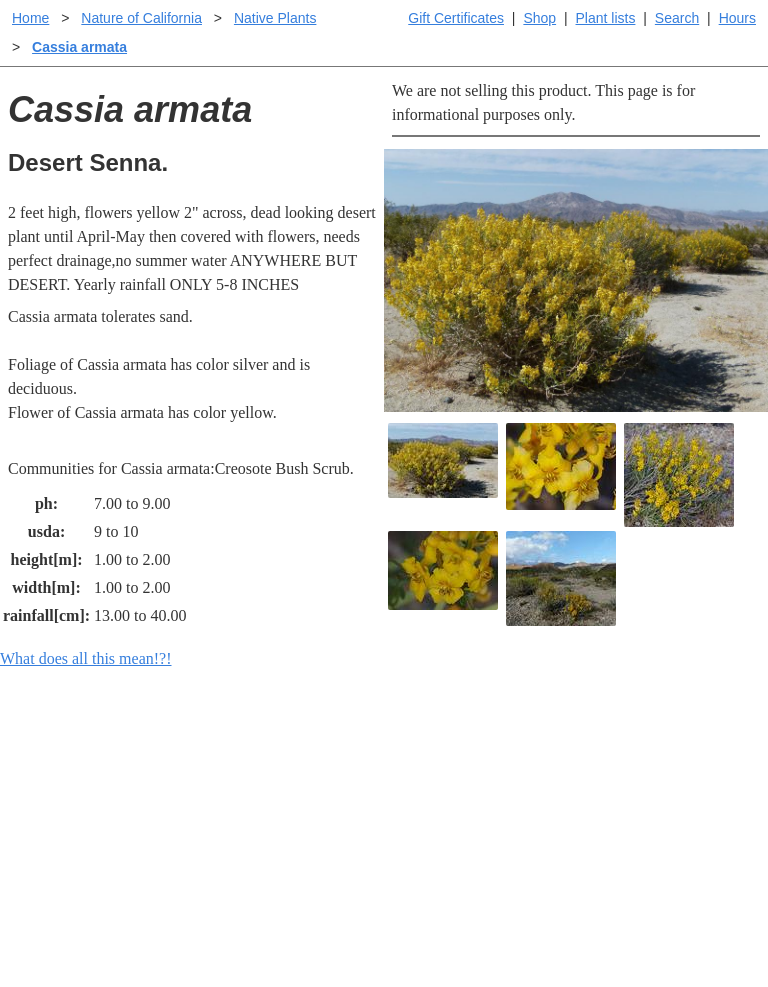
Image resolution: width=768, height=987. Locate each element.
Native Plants (275, 18)
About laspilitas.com (642, 819)
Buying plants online (454, 787)
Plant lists (606, 18)
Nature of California (141, 18)
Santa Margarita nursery (653, 787)
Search (677, 18)
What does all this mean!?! (86, 658)
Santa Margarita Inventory (660, 755)
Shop (539, 18)
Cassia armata (79, 47)
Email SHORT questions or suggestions (263, 922)
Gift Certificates (456, 18)
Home (30, 18)
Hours (737, 18)
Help (403, 755)
